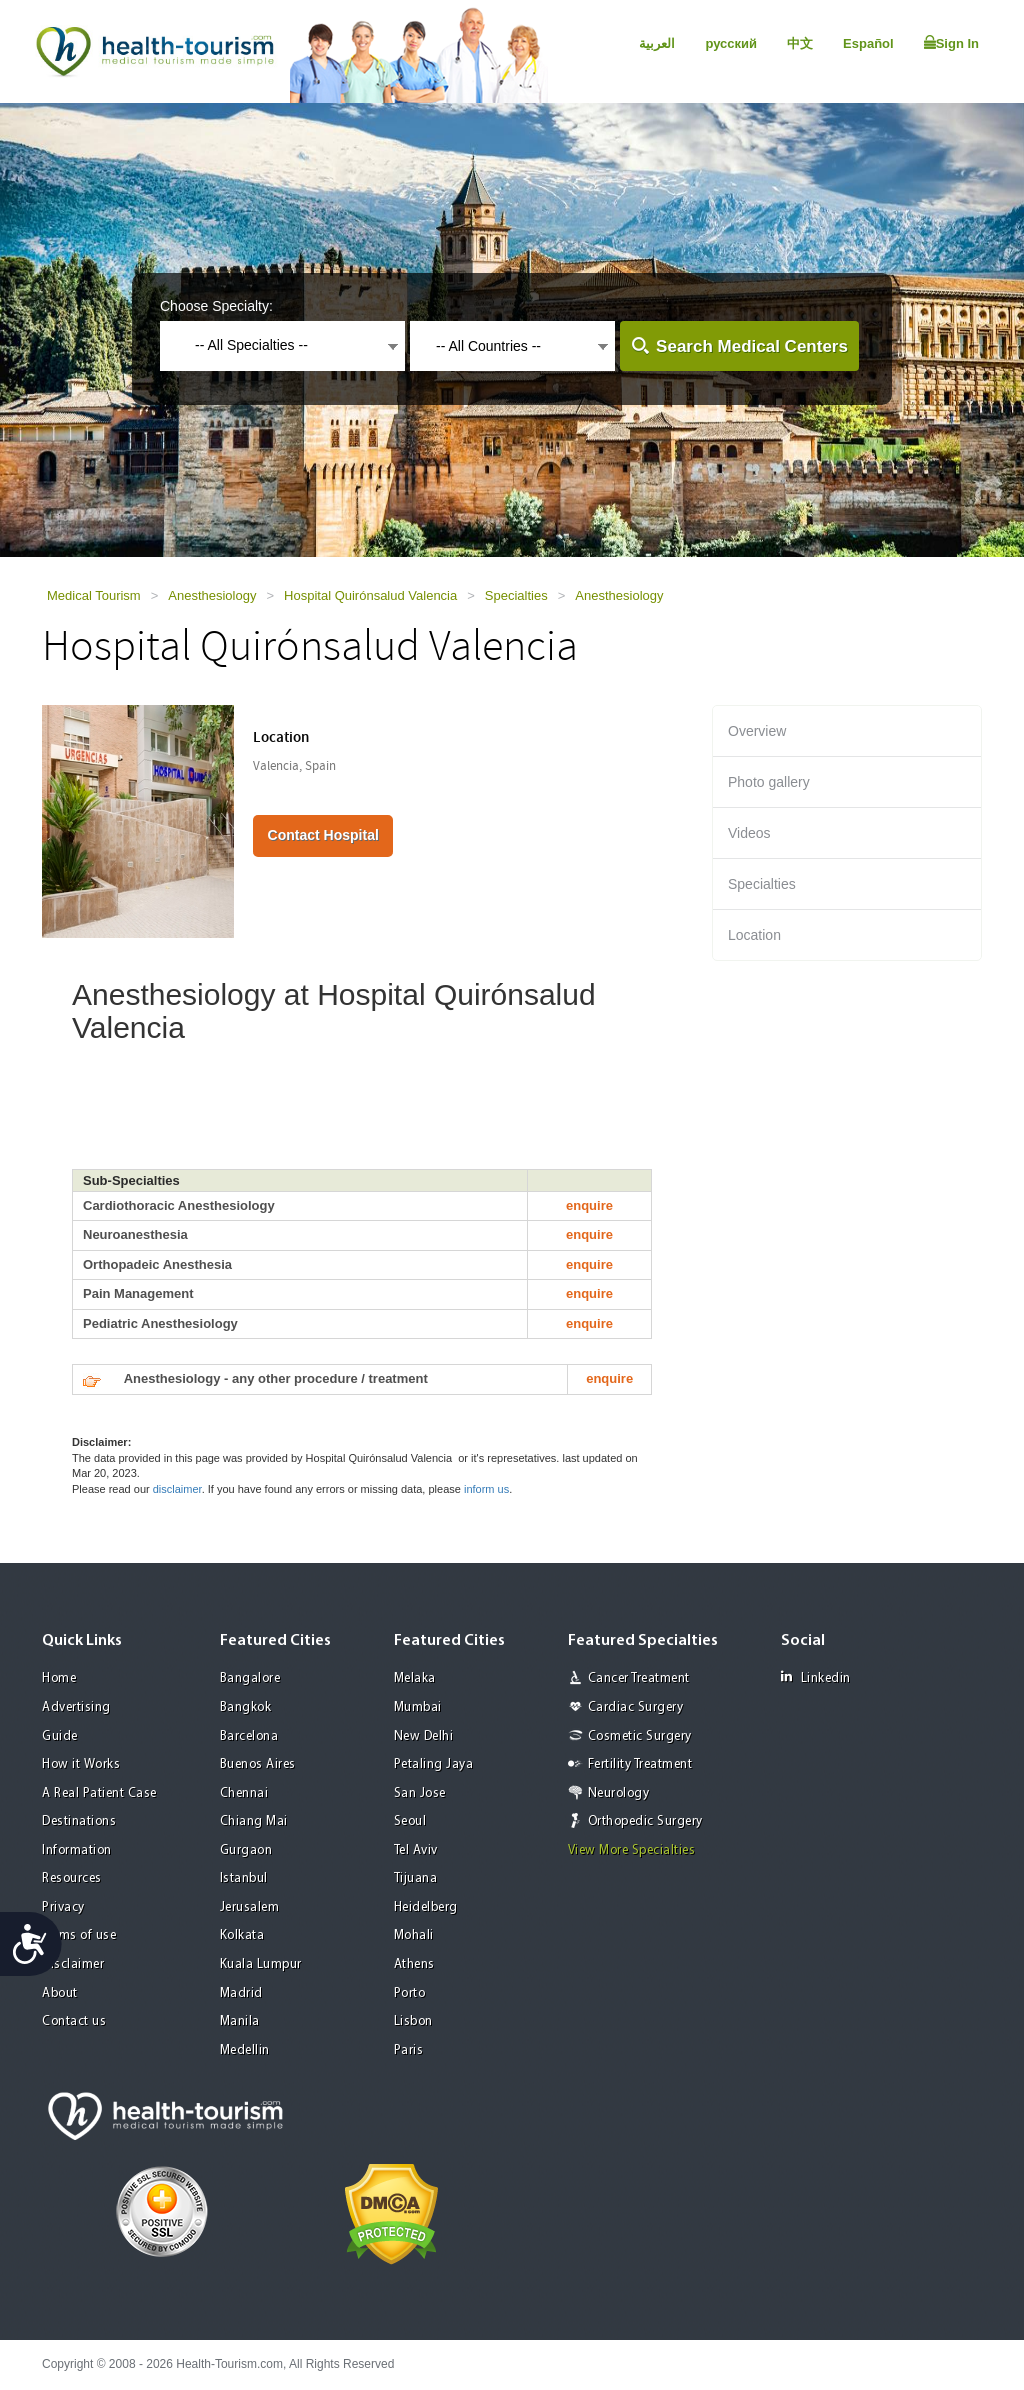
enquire (589, 1205)
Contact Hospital (323, 835)
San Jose (420, 1793)
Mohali (414, 1935)
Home (59, 1678)
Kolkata (242, 1935)
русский (731, 43)
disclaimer (177, 1489)
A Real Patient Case (99, 1793)
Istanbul (244, 1878)
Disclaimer (73, 1964)
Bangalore (250, 1678)
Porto (410, 1993)
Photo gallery (769, 782)
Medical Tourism (94, 595)
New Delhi (424, 1736)
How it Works (81, 1764)
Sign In (951, 43)
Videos (749, 833)
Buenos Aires (258, 1764)
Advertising (76, 1707)
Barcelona (249, 1736)
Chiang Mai (254, 1821)
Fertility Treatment (640, 1764)
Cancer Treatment (639, 1678)
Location (754, 935)
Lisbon (413, 2021)
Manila (240, 2021)
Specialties (516, 595)
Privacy (63, 1907)
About (60, 1993)
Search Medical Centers (752, 346)
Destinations (79, 1821)
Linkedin (816, 1677)
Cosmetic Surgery (640, 1736)
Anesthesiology (212, 595)
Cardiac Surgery (636, 1707)
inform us (486, 1489)
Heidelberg (426, 1907)
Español (868, 43)
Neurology (619, 1793)
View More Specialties (632, 1850)
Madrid (241, 1993)
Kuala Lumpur (261, 1964)
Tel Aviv (416, 1850)
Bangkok (246, 1707)
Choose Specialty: (216, 306)
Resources (72, 1878)
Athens (414, 1964)
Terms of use (79, 1935)
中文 (800, 43)
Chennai (244, 1793)
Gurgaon (246, 1850)
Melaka (415, 1678)
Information (77, 1850)
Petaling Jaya (434, 1764)
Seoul (410, 1821)
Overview (757, 731)
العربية (657, 43)
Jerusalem (250, 1907)
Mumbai (418, 1707)
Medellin (245, 2050)
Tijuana (416, 1878)
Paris (409, 2050)
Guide (60, 1736)
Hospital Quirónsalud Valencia (370, 595)
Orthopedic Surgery (645, 1821)
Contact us (74, 2021)
